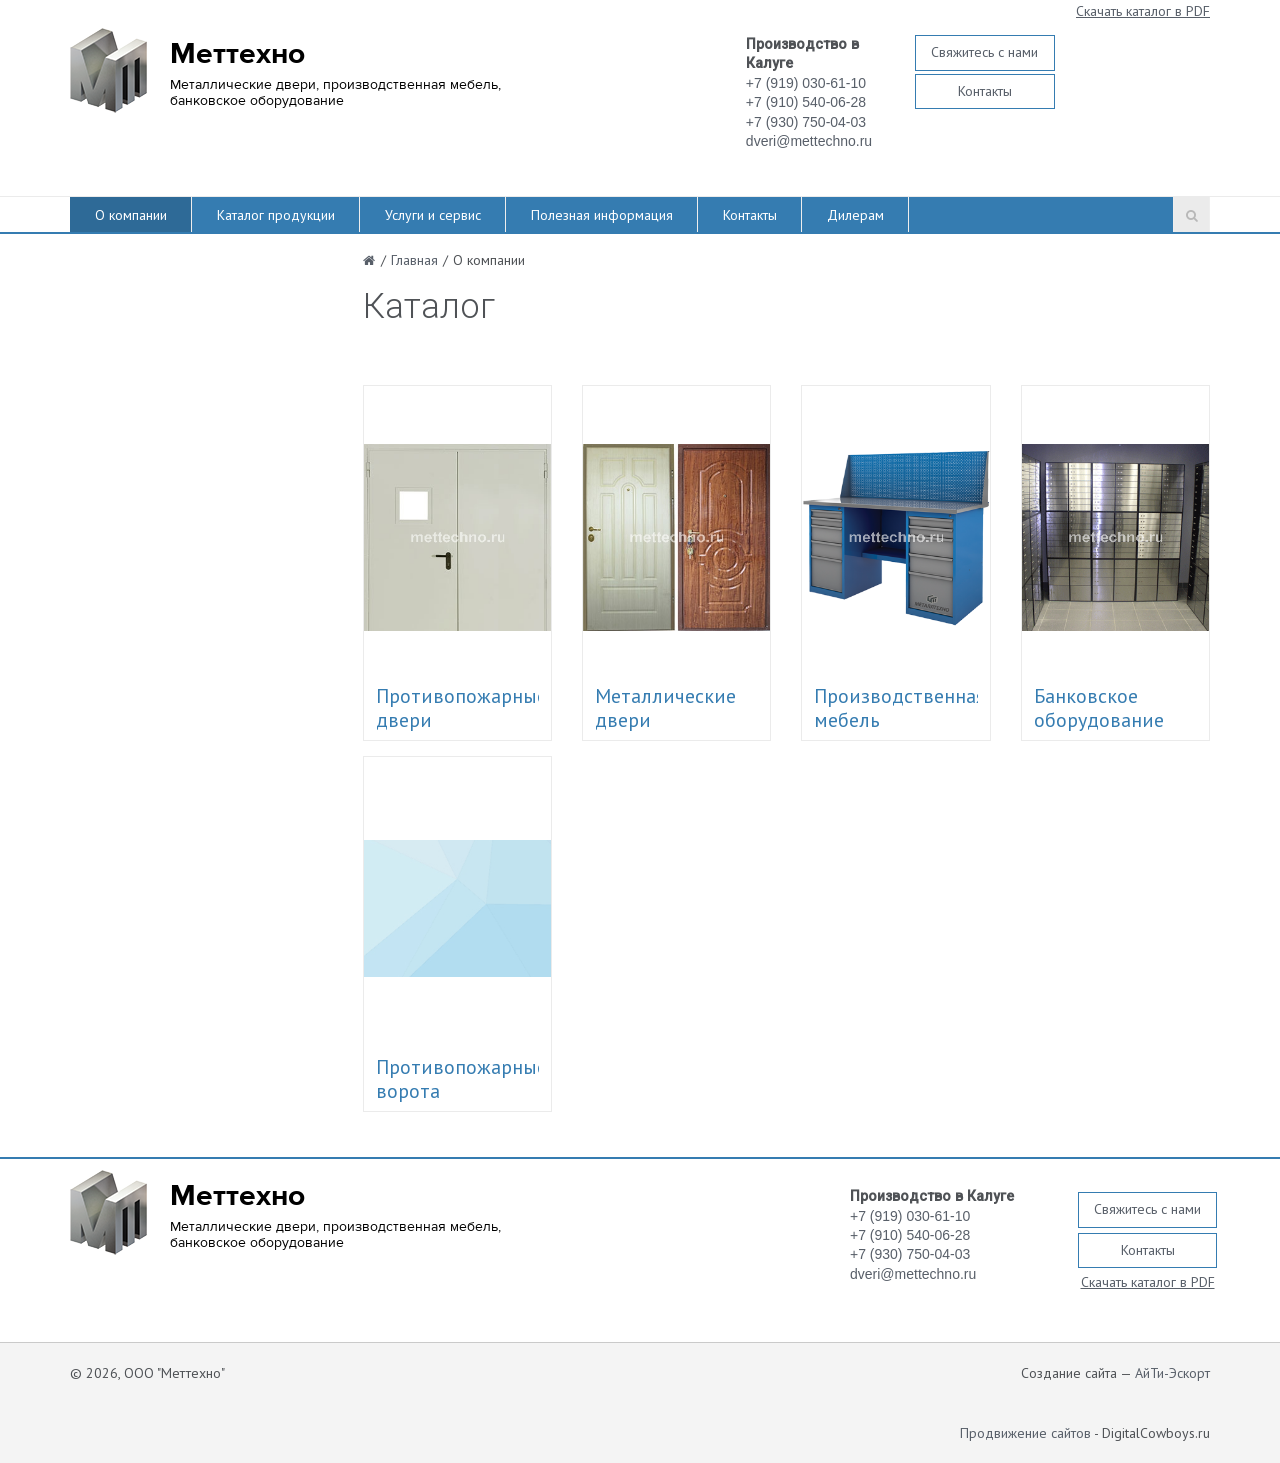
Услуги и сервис (433, 215)
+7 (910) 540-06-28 (806, 102)
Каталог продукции (276, 215)
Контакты (985, 91)
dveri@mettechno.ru (809, 141)
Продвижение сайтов (1025, 1433)
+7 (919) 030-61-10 (806, 83)
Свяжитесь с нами (984, 52)
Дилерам (855, 215)
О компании (131, 215)
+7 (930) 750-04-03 (806, 122)
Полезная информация (602, 215)
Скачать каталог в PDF (1143, 11)
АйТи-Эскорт (1172, 1373)
